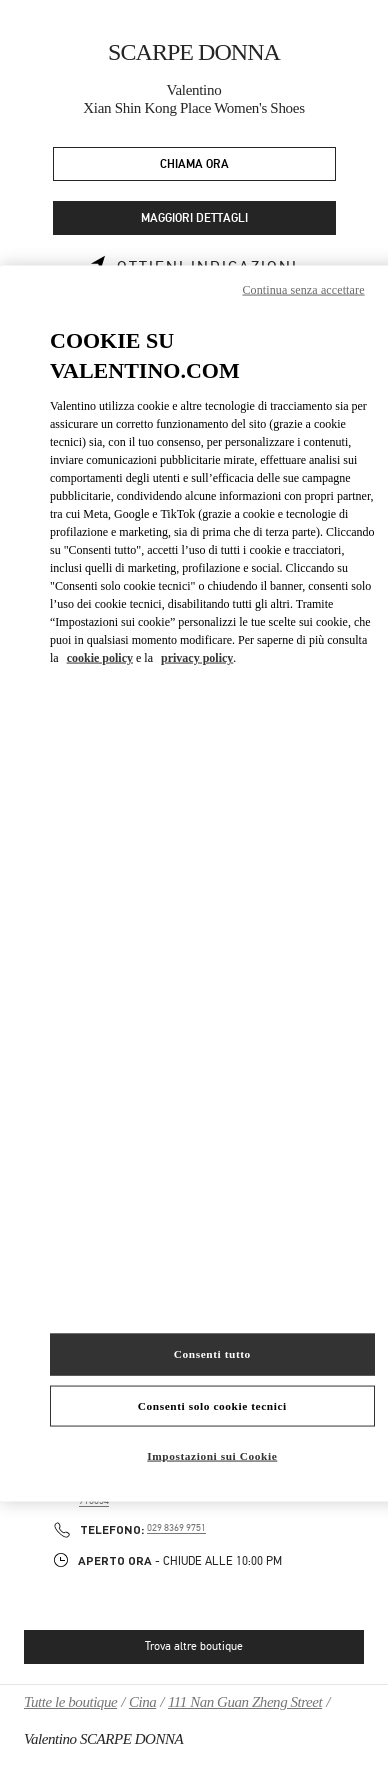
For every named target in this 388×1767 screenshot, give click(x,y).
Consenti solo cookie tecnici (212, 1405)
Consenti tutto (212, 1353)
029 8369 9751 (176, 1528)
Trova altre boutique (194, 1646)
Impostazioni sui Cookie (212, 1456)
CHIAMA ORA (194, 164)
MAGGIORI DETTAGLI (194, 218)
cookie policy (100, 658)
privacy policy (197, 658)
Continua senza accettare (303, 289)
